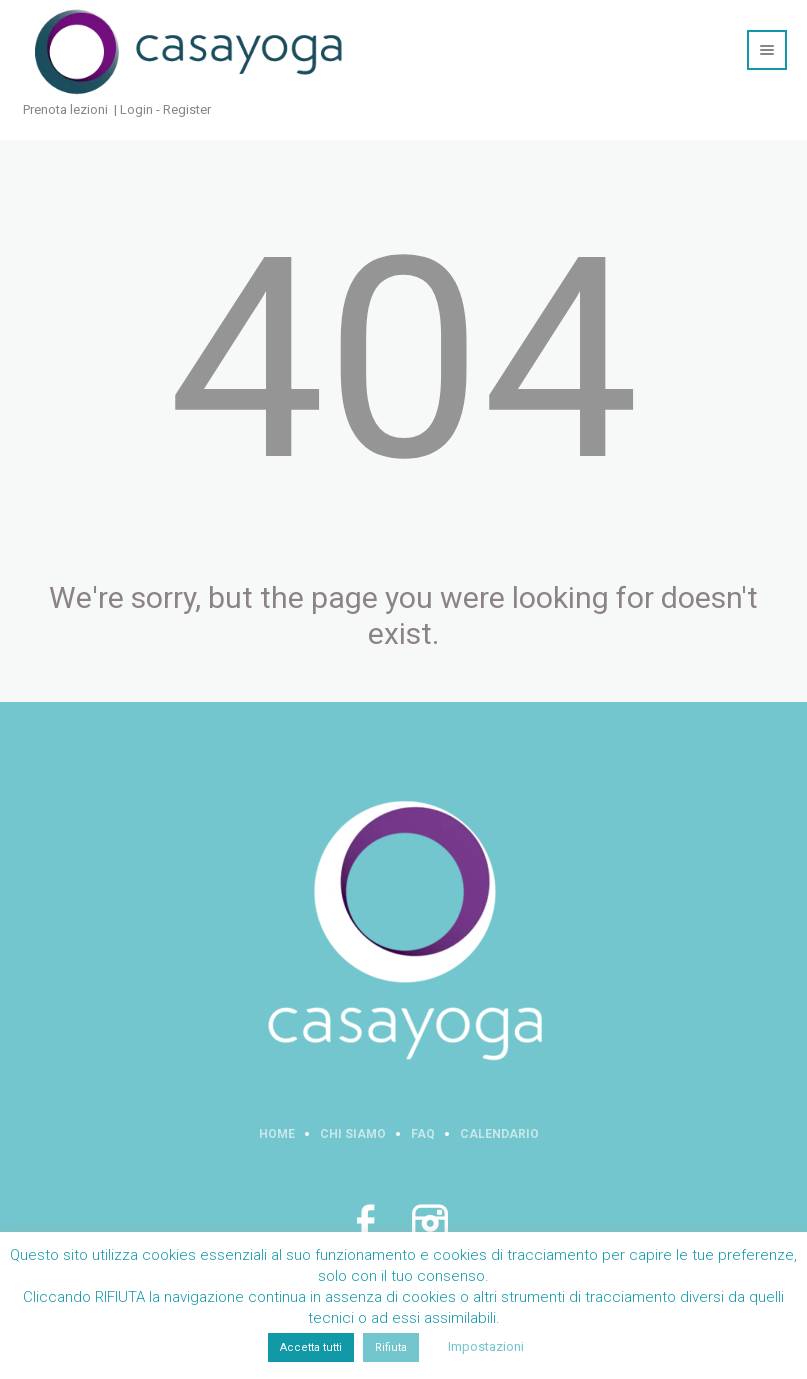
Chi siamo (353, 1134)
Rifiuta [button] (391, 1347)
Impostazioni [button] (486, 1346)
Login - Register (165, 109)
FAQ (423, 1134)
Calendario (499, 1134)
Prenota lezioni (65, 109)
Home (277, 1134)
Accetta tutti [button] (311, 1347)
